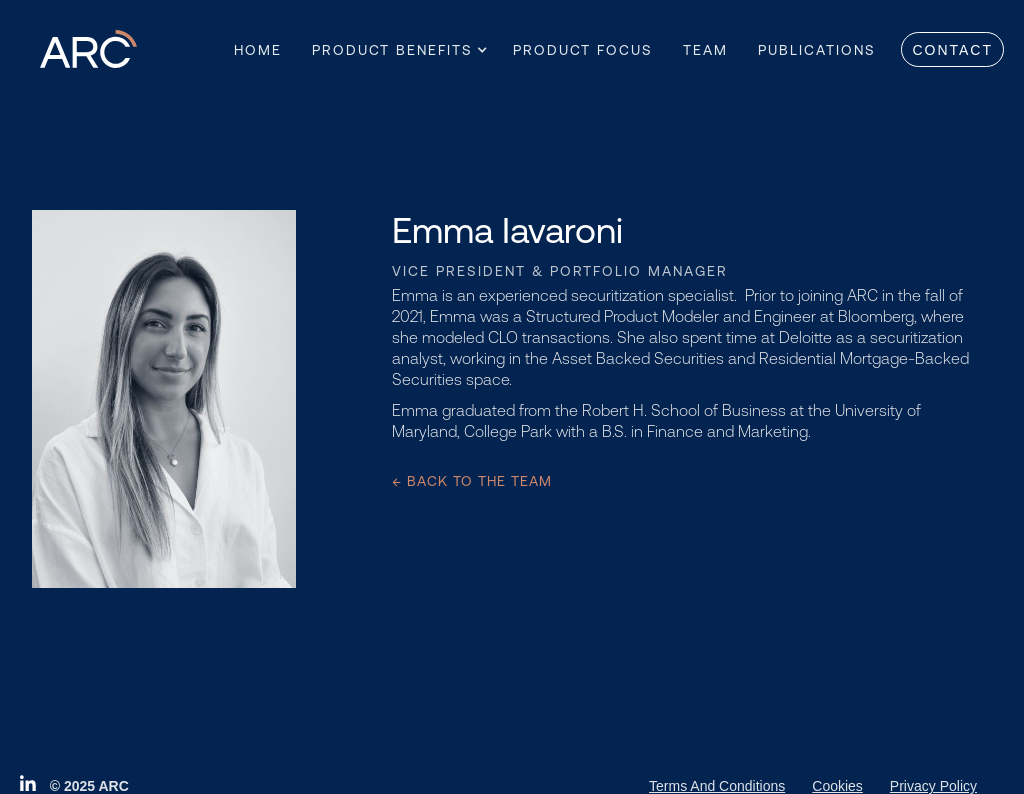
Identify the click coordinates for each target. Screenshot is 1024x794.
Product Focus (583, 50)
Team (705, 50)
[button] (392, 50)
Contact (952, 50)
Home (258, 50)
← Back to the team (472, 481)
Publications (817, 50)
